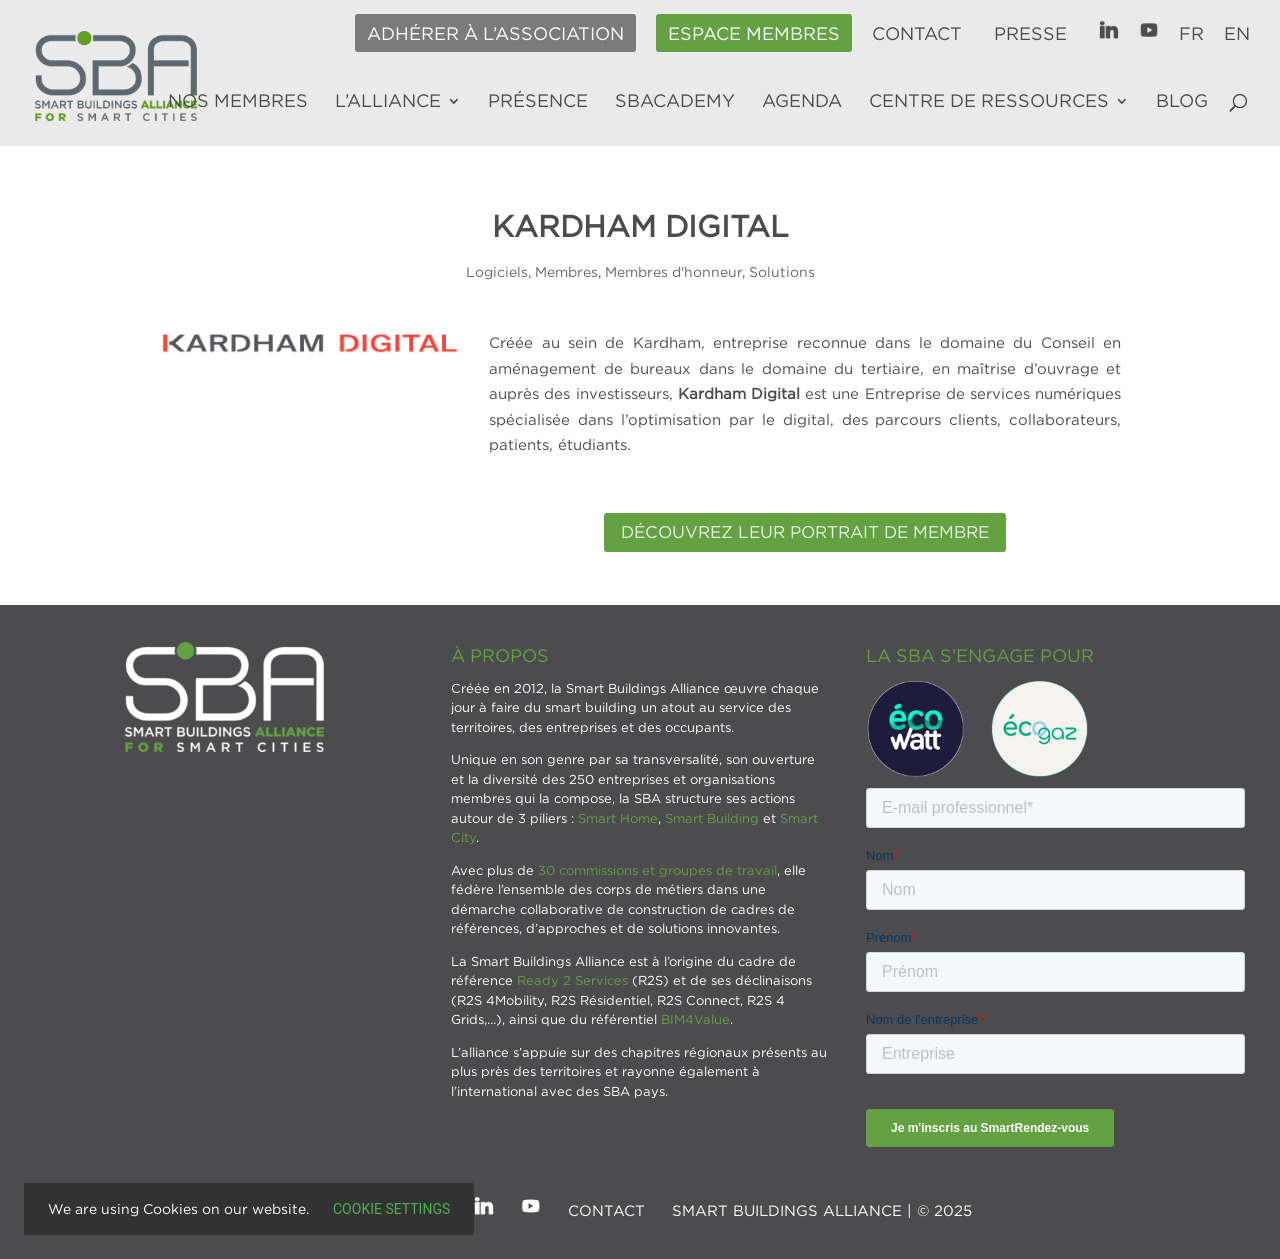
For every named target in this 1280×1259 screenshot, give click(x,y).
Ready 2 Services (572, 980)
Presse (1030, 34)
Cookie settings (391, 1209)
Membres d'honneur (673, 271)
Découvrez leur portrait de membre (805, 532)
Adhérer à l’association (495, 34)
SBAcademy (675, 102)
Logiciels (497, 271)
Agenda (802, 102)
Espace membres (754, 34)
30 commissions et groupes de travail (657, 870)
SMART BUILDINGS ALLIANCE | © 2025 (822, 1210)
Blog (1182, 102)
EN (1237, 34)
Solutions (782, 271)
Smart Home (618, 818)
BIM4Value (695, 1019)
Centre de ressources (989, 102)
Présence (538, 102)
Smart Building (712, 818)
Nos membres (238, 102)
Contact (917, 34)
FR (1191, 34)
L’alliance (388, 102)
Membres (566, 271)
